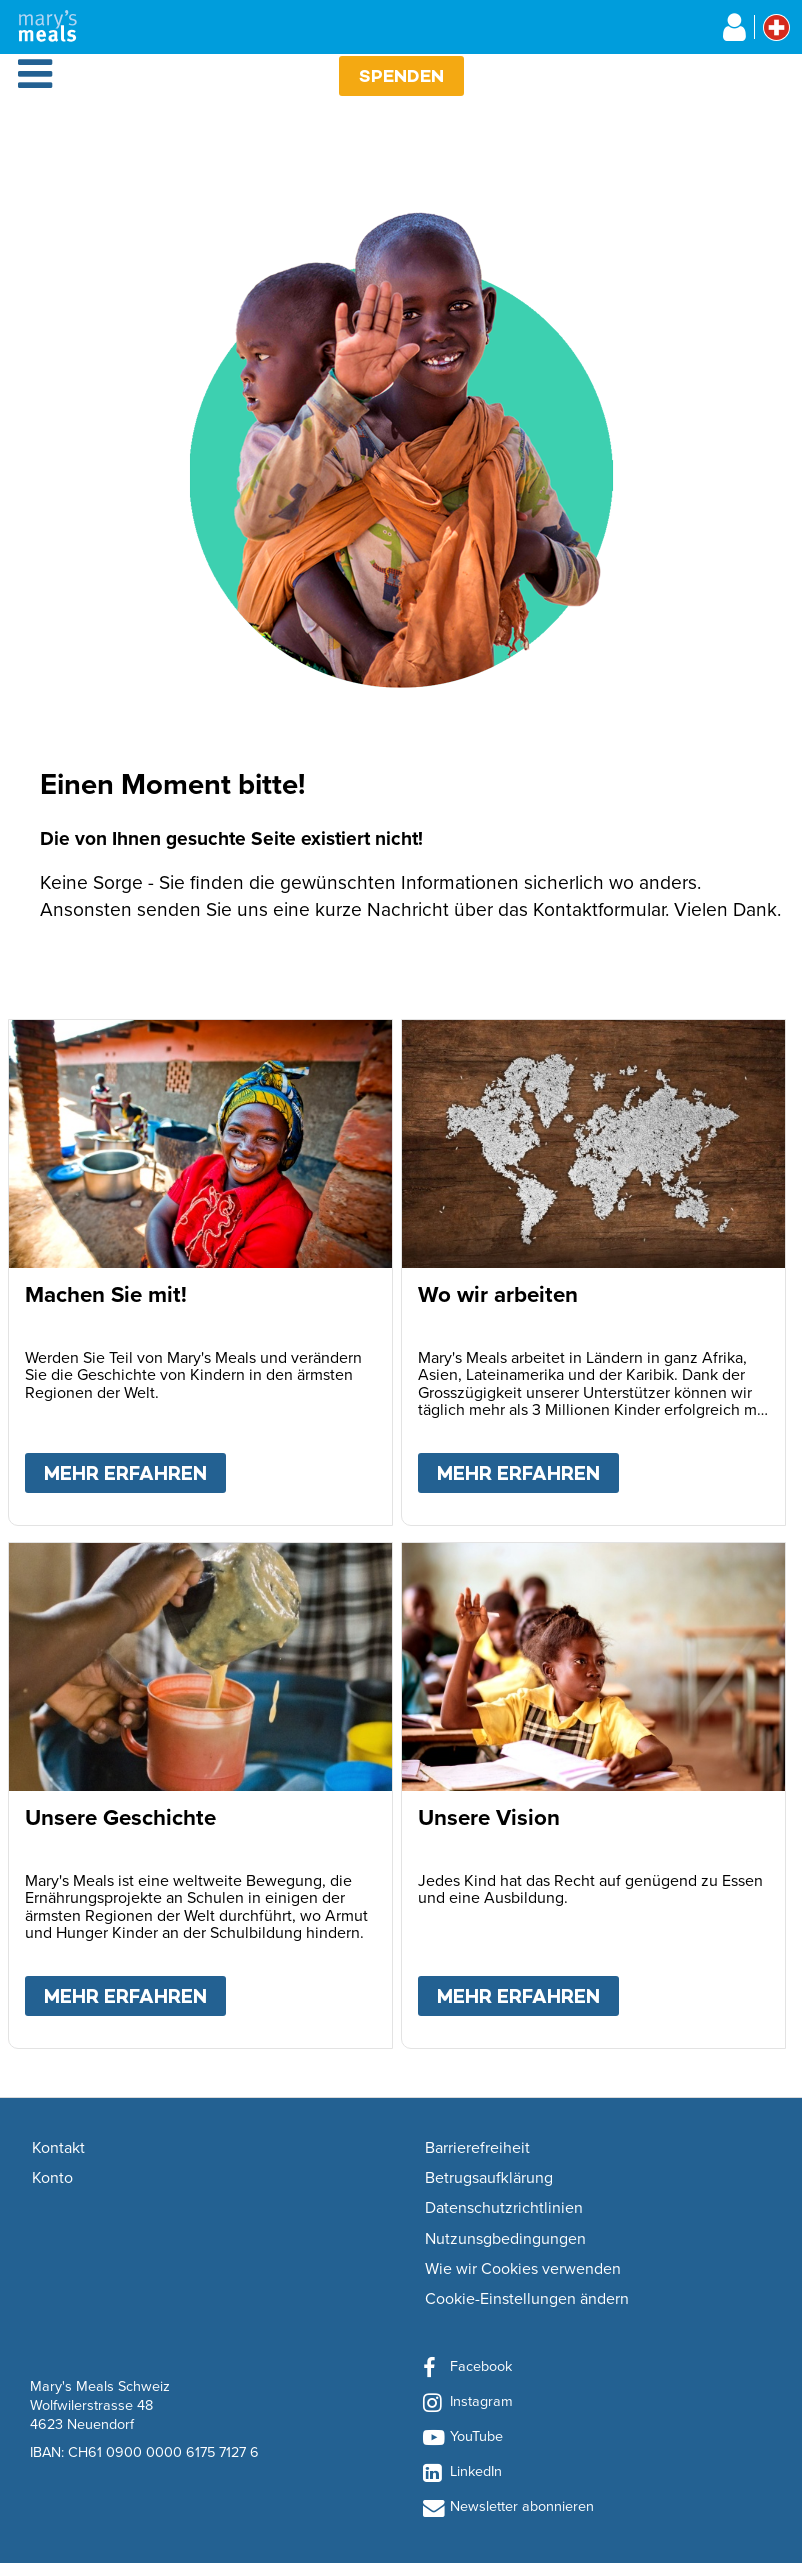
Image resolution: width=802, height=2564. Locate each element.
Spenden (401, 75)
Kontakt (58, 2148)
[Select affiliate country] (776, 27)
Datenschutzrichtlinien (504, 2208)
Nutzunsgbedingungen (505, 2239)
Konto (52, 2178)
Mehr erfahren (135, 1469)
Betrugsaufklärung (489, 2178)
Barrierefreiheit (477, 2148)
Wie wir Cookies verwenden (523, 2269)
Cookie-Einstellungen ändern (527, 2299)
